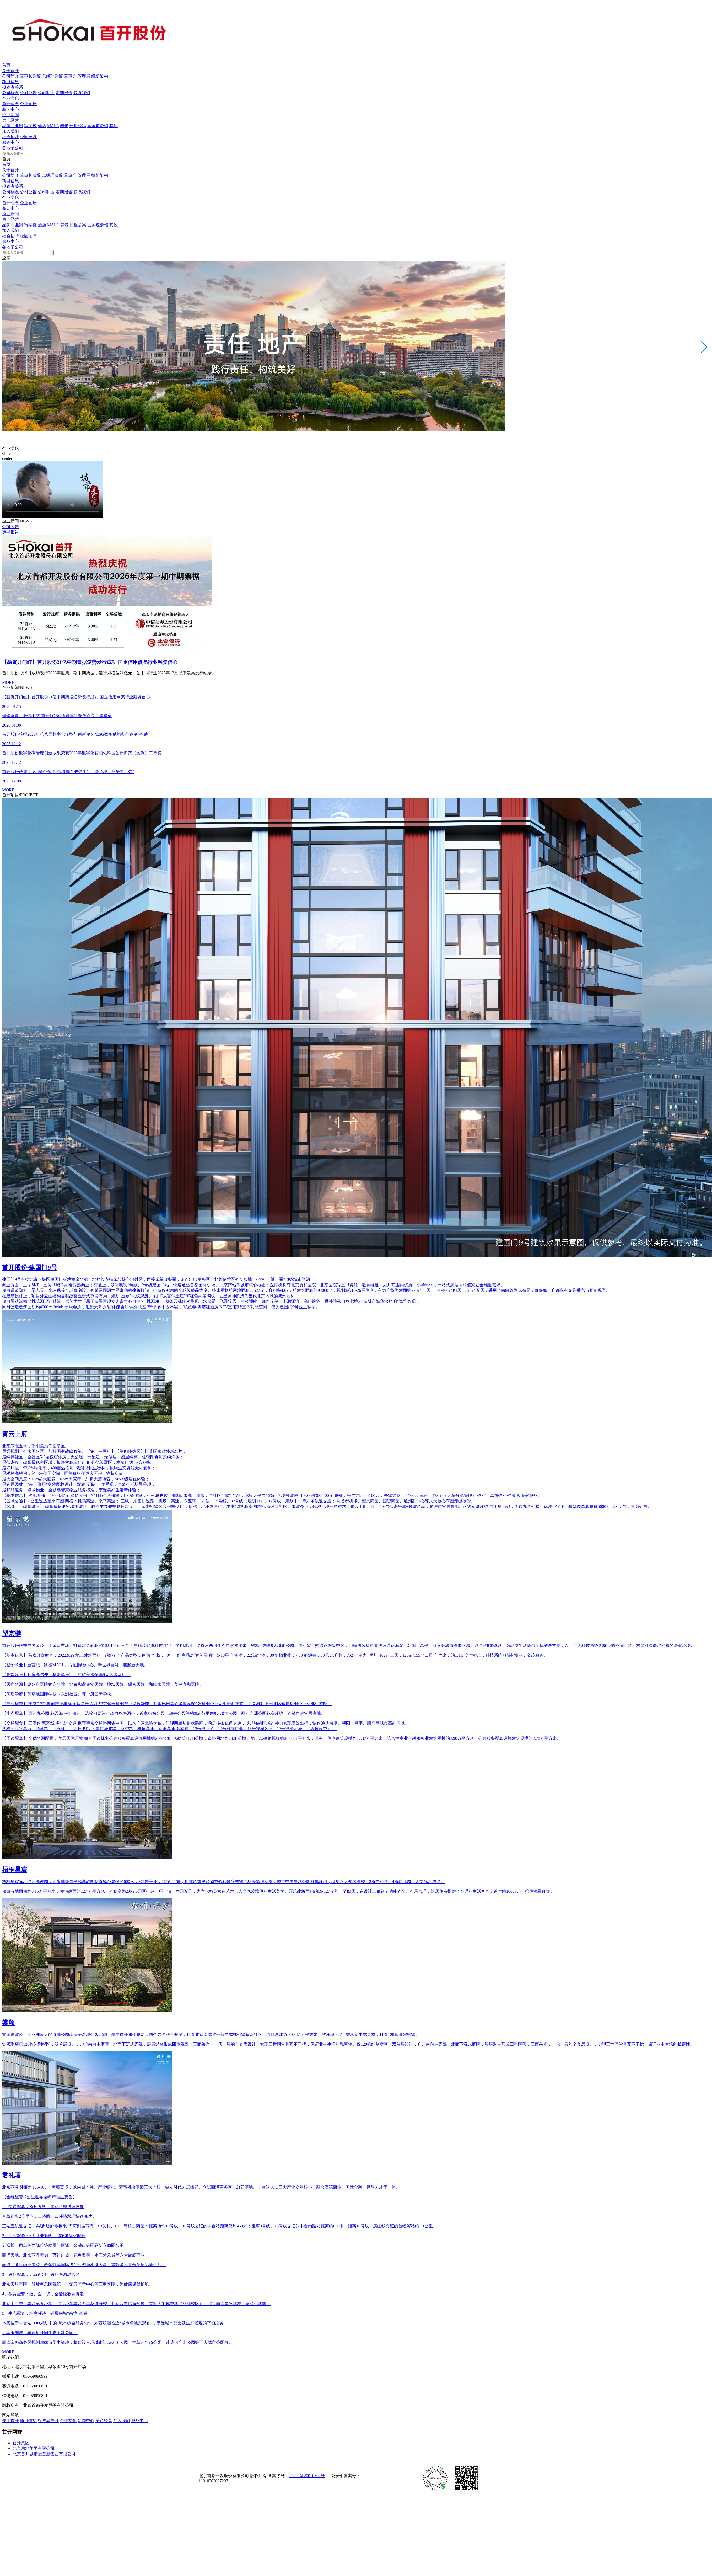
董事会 (70, 76)
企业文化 (10, 98)
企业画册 (28, 104)
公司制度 (46, 92)
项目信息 (10, 81)
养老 (64, 126)
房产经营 (10, 120)
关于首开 (10, 70)
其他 (113, 126)
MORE (8, 682)
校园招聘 (28, 137)
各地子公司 (12, 148)
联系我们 (81, 92)
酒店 (42, 126)
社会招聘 (10, 137)
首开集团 (21, 2443)
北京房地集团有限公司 (34, 2448)
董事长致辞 (30, 76)
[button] (348, 428)
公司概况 (10, 92)
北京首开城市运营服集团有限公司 (44, 2454)
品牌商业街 (12, 126)
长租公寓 (77, 126)
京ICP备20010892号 (307, 2475)
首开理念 (10, 104)
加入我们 (10, 131)
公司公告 (28, 92)
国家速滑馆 (97, 126)
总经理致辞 (52, 76)
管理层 (84, 76)
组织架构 (99, 76)
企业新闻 (10, 115)
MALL (53, 126)
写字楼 (30, 126)
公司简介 (10, 76)
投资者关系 (12, 87)
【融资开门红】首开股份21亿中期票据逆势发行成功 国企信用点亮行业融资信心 (89, 662)
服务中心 (10, 142)
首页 (6, 65)
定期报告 (64, 92)
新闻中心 (10, 109)
